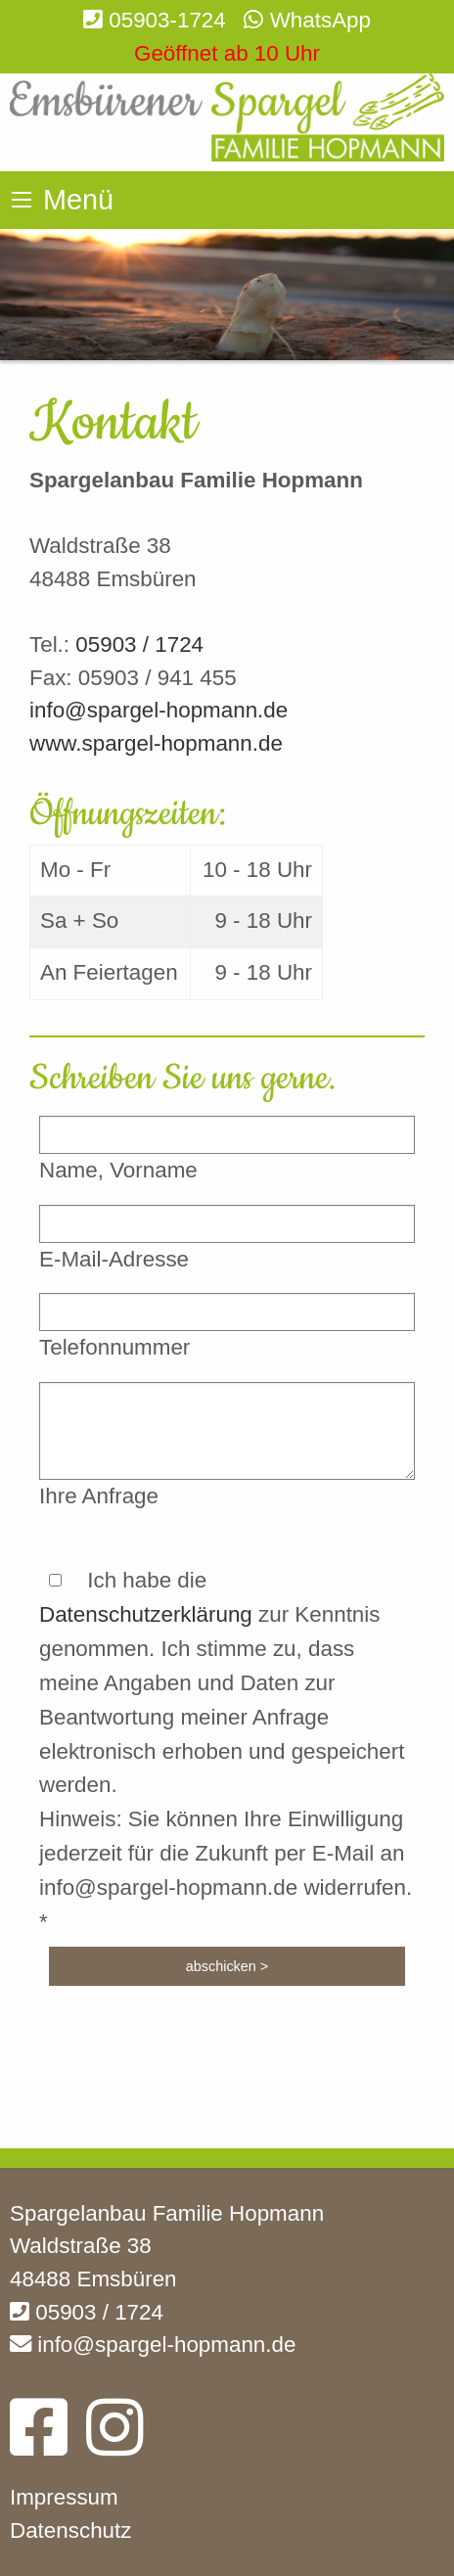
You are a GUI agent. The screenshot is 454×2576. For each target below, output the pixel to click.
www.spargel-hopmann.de (156, 743)
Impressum (64, 2497)
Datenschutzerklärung (145, 1614)
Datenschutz (70, 2530)
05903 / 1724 (139, 644)
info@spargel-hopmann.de (158, 710)
